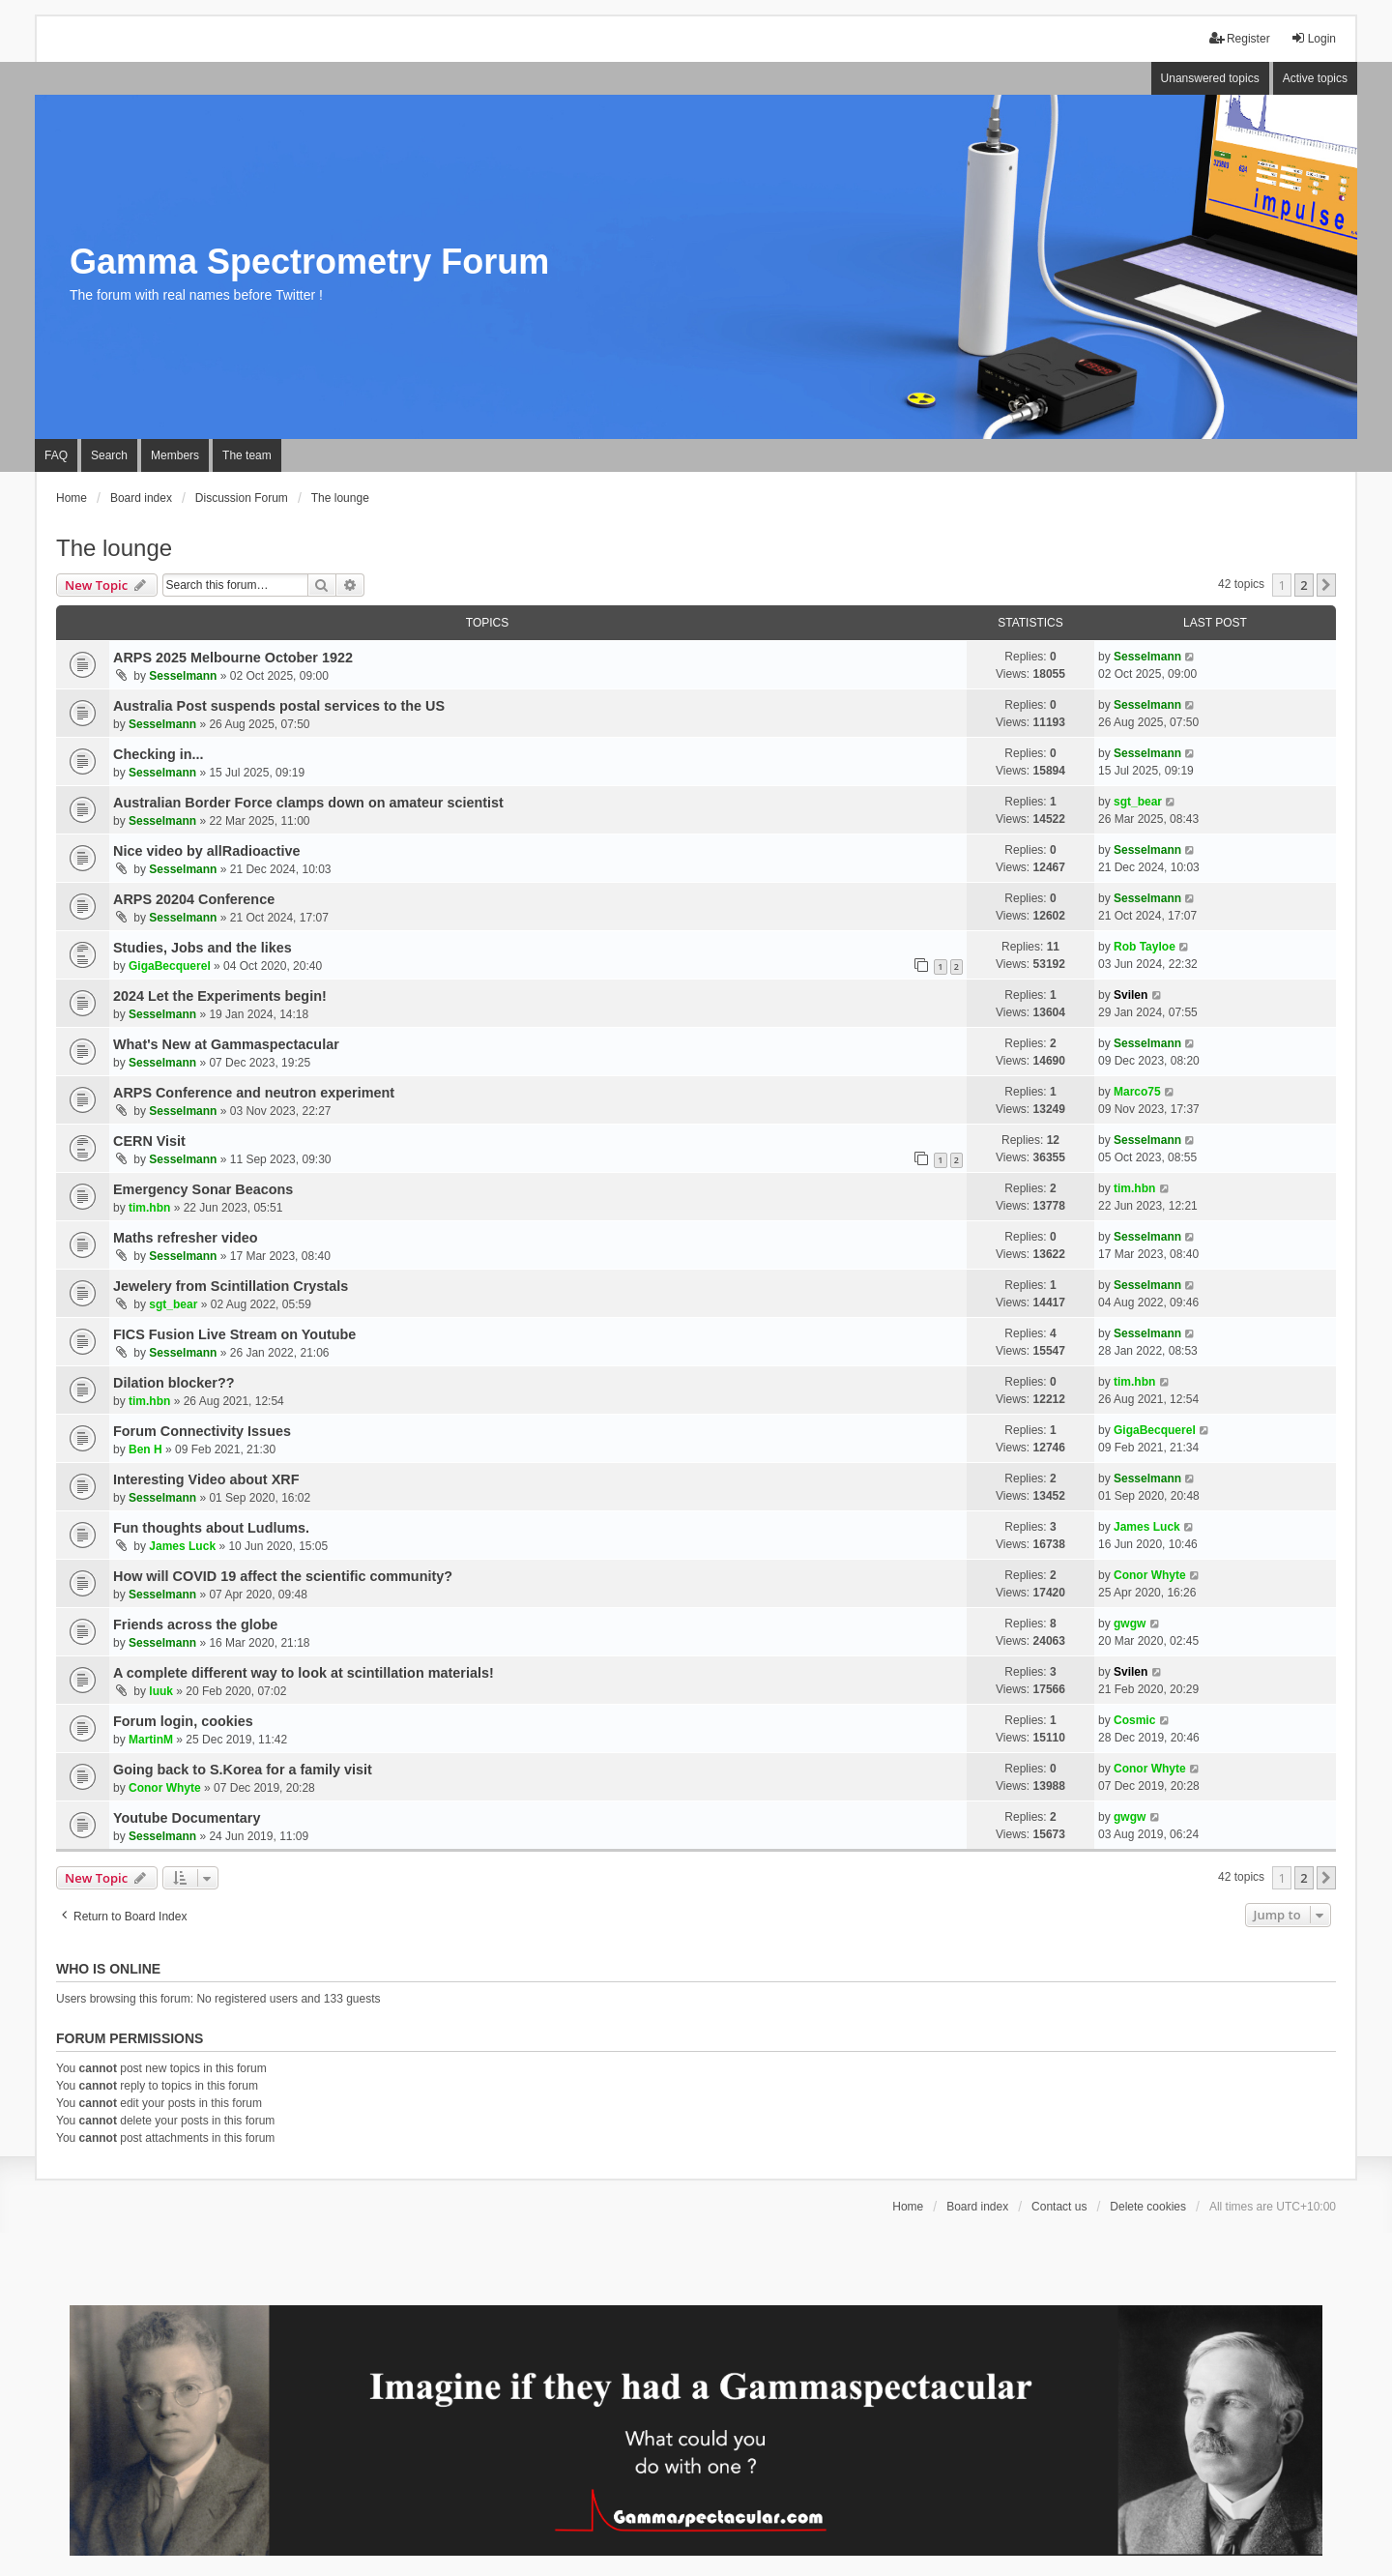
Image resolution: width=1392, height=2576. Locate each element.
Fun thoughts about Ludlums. (211, 1528)
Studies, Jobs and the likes (202, 947)
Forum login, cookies (183, 1721)
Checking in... (158, 754)
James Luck (182, 1546)
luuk (161, 1691)
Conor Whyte (1150, 1575)
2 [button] (1303, 585)
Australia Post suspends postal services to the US (279, 706)
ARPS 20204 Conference (194, 899)
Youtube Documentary (186, 1818)
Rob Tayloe (1144, 946)
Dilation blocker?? (174, 1382)
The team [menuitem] (247, 455)
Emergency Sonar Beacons (203, 1189)
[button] (1326, 585)
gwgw (1130, 1623)
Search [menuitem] (109, 455)
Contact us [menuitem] (1059, 2206)
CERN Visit (149, 1141)
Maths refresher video (185, 1237)
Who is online (108, 1968)
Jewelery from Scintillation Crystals (230, 1286)
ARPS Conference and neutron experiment (253, 1092)
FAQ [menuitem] (56, 455)
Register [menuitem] (1239, 38)
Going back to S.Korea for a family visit (242, 1769)
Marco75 (1137, 1091)
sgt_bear (1138, 801)
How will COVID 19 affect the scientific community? (282, 1576)
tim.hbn (149, 1208)
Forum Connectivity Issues (202, 1431)
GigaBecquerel (170, 966)
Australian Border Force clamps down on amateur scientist (308, 802)
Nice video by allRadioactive (207, 851)
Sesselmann (183, 676)
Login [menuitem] (1313, 38)
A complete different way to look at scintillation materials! (303, 1673)
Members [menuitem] (175, 455)
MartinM (151, 1739)
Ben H (145, 1449)
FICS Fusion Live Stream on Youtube (234, 1334)
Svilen (1130, 995)
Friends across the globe (195, 1624)
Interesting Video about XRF (206, 1479)
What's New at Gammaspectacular (226, 1044)
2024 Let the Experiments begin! (220, 996)
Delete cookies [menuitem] (1148, 2206)
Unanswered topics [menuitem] (1210, 78)
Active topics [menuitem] (1315, 78)
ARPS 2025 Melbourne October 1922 (233, 657)
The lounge (114, 548)
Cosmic (1134, 1720)
